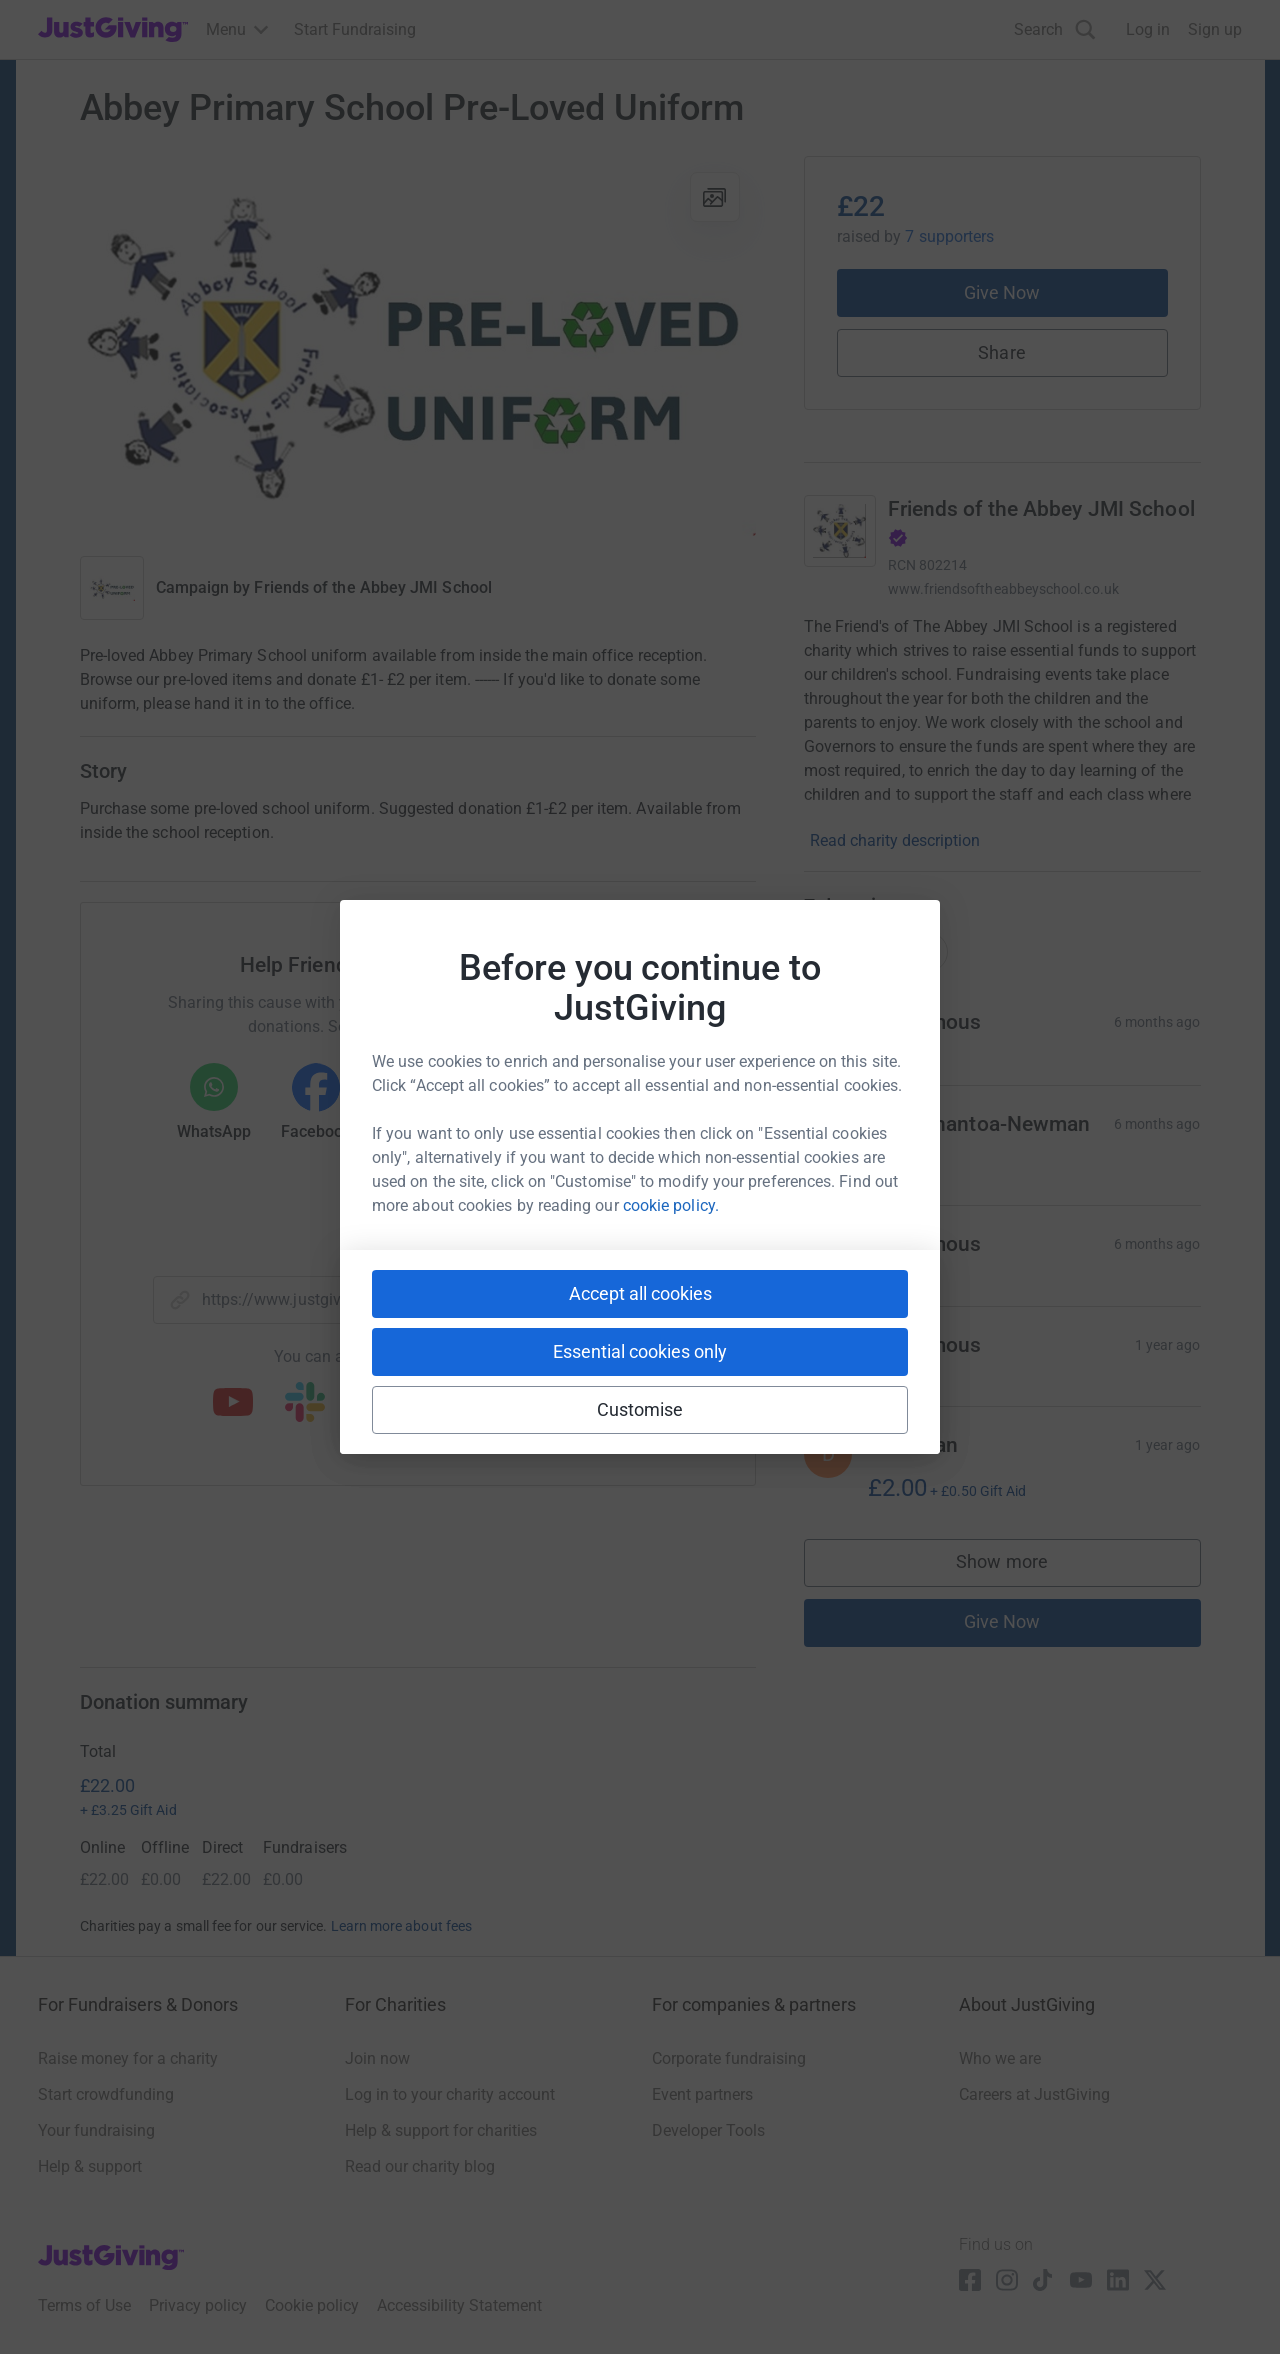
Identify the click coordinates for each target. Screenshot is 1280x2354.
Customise (640, 1409)
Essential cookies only (640, 1351)
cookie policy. (671, 1205)
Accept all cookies (640, 1293)
